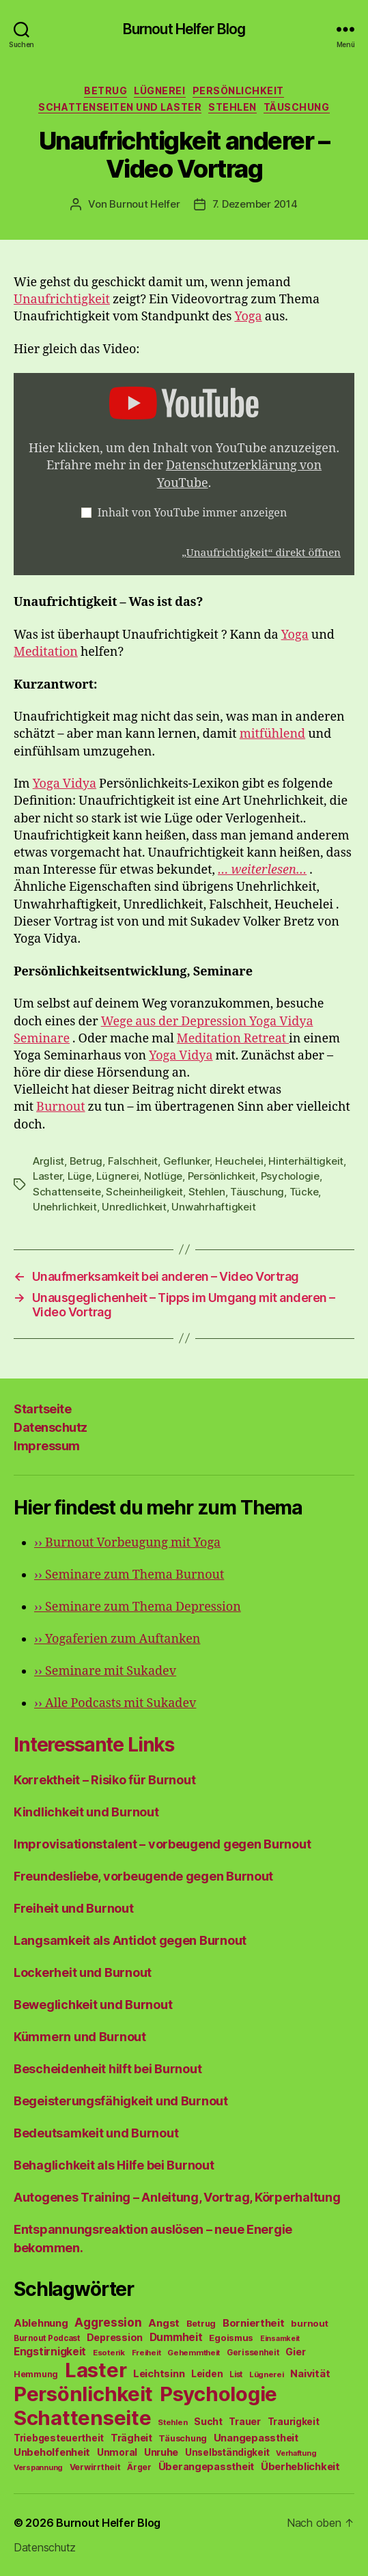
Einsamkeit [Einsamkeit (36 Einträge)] (280, 2338)
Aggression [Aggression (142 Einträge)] (107, 2322)
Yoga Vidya (64, 784)
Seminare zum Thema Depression (137, 1607)
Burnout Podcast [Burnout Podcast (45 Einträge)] (47, 2338)
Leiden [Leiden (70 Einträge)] (207, 2373)
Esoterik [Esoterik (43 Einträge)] (109, 2352)
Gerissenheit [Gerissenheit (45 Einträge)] (253, 2352)
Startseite (42, 1409)
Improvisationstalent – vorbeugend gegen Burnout (162, 1844)
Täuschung (297, 107)
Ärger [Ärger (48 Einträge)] (139, 2467)
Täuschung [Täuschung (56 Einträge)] (182, 2438)
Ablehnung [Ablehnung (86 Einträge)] (41, 2323)
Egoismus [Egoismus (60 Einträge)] (231, 2337)
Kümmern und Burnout (80, 2037)
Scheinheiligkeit (144, 1191)
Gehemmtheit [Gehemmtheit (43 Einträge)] (193, 2352)
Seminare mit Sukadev (105, 1671)
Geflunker (186, 1160)
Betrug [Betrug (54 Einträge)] (201, 2323)
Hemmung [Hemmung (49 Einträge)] (36, 2374)
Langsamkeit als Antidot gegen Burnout (130, 1940)
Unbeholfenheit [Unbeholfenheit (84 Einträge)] (52, 2452)
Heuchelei (239, 1160)
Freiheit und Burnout (74, 1908)
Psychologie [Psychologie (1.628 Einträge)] (218, 2394)
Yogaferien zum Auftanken (117, 1639)
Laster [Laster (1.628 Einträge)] (95, 2370)
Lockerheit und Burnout (83, 1972)
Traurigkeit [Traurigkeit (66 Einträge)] (294, 2421)
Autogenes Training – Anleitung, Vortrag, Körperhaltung (177, 2197)
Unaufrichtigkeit (62, 299)
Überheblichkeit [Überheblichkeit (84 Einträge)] (300, 2467)
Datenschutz (50, 1427)
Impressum (47, 1446)
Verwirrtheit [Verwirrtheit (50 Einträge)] (95, 2467)
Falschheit (133, 1160)
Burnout (60, 1107)
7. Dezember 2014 (255, 203)
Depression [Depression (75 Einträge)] (115, 2337)
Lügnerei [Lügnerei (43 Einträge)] (266, 2374)
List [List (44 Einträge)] (235, 2374)
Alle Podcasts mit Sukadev (115, 1703)
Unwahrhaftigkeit (213, 1206)
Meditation (46, 652)
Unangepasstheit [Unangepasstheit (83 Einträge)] (256, 2438)
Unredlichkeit (134, 1206)
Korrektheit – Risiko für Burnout (104, 1780)
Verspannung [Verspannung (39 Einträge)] (38, 2467)
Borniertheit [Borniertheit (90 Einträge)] (254, 2322)
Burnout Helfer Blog (184, 29)
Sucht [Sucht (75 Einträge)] (208, 2421)
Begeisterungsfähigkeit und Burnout (121, 2101)
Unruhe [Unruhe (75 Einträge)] (161, 2452)
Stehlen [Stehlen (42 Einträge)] (172, 2422)
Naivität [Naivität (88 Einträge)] (310, 2373)
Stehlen (232, 107)
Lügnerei (159, 90)
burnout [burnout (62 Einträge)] (309, 2323)
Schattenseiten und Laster (119, 107)
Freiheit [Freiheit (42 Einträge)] (146, 2352)
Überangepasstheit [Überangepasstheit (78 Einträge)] (206, 2466)
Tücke (304, 1191)
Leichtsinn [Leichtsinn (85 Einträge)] (158, 2374)
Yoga (247, 316)
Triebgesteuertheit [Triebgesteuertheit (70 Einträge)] (59, 2438)
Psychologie (290, 1175)
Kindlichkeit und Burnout (86, 1812)
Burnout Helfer (144, 203)
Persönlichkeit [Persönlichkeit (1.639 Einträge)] (83, 2394)
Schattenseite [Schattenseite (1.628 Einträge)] (83, 2418)
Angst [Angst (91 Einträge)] (164, 2322)
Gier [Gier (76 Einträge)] (295, 2351)
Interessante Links (94, 1744)
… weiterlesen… (262, 870)
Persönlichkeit (238, 90)
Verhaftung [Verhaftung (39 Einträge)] (296, 2453)
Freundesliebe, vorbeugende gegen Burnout (143, 1876)
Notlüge (163, 1175)
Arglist (48, 1160)
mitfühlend (272, 734)
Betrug (105, 90)
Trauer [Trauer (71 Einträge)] (244, 2421)
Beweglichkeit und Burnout (93, 2004)
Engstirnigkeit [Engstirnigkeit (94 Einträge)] (50, 2351)
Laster (47, 1175)
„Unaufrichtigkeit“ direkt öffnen (261, 552)
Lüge (79, 1175)
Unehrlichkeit (65, 1206)
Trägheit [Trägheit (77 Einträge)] (131, 2437)
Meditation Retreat (233, 1039)
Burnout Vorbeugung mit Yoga (127, 1543)
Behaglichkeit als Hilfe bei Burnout (114, 2165)
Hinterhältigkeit (305, 1160)
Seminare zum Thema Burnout (129, 1575)
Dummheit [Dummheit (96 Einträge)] (176, 2337)
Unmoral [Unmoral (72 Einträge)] (117, 2452)
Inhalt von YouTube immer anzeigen (192, 513)
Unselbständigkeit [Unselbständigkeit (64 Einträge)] (227, 2452)
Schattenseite (67, 1191)
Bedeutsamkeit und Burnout (96, 2133)
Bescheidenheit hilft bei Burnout (107, 2069)
